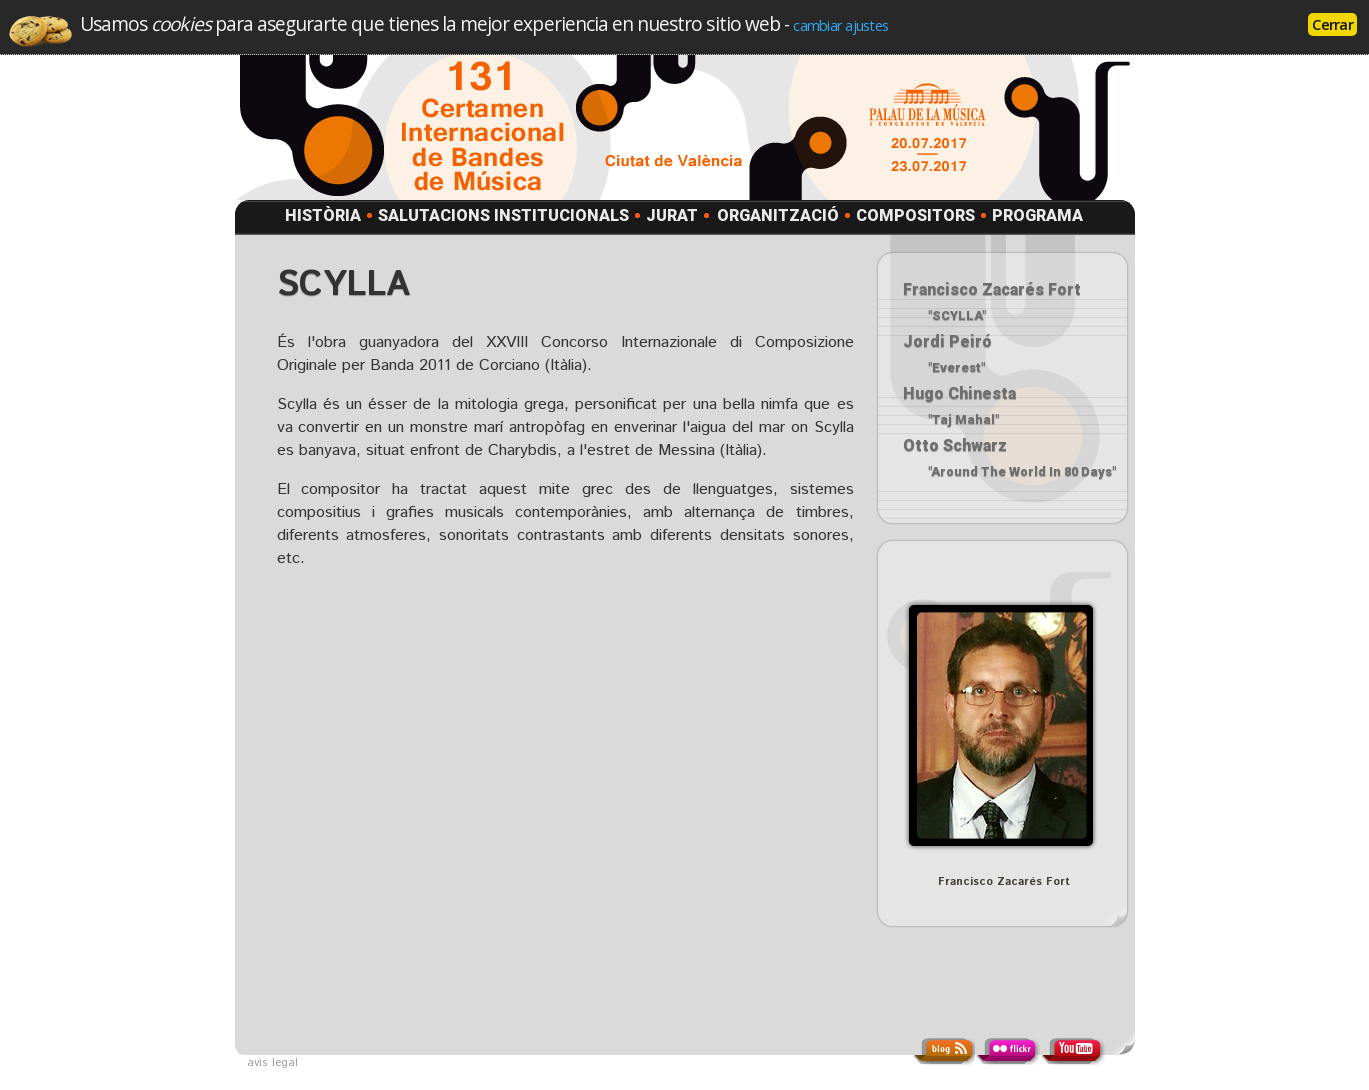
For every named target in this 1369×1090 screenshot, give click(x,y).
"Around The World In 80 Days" (1022, 471)
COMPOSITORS (915, 215)
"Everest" (956, 367)
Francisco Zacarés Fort (992, 289)
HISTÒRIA (323, 215)
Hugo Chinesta (959, 393)
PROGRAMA (1037, 215)
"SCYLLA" (957, 315)
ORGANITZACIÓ (778, 215)
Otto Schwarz (955, 445)
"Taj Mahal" (963, 419)
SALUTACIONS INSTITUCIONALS (503, 215)
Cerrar (1332, 24)
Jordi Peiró (947, 341)
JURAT (672, 215)
